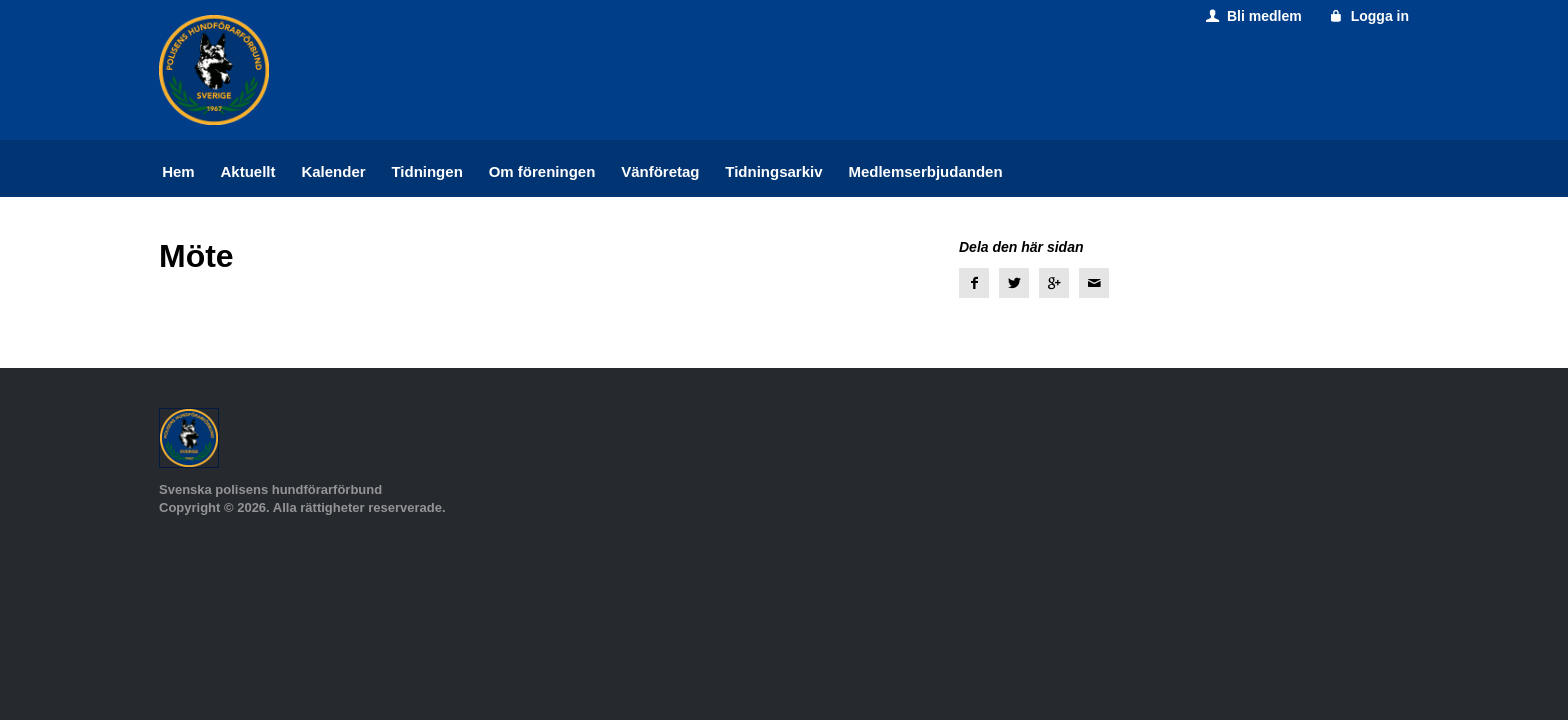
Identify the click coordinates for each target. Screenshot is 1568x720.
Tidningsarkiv (773, 171)
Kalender (333, 171)
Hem (178, 171)
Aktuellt (248, 171)
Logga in (1367, 16)
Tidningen (426, 171)
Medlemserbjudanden (925, 171)
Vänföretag (660, 171)
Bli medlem (1251, 16)
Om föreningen (542, 171)
